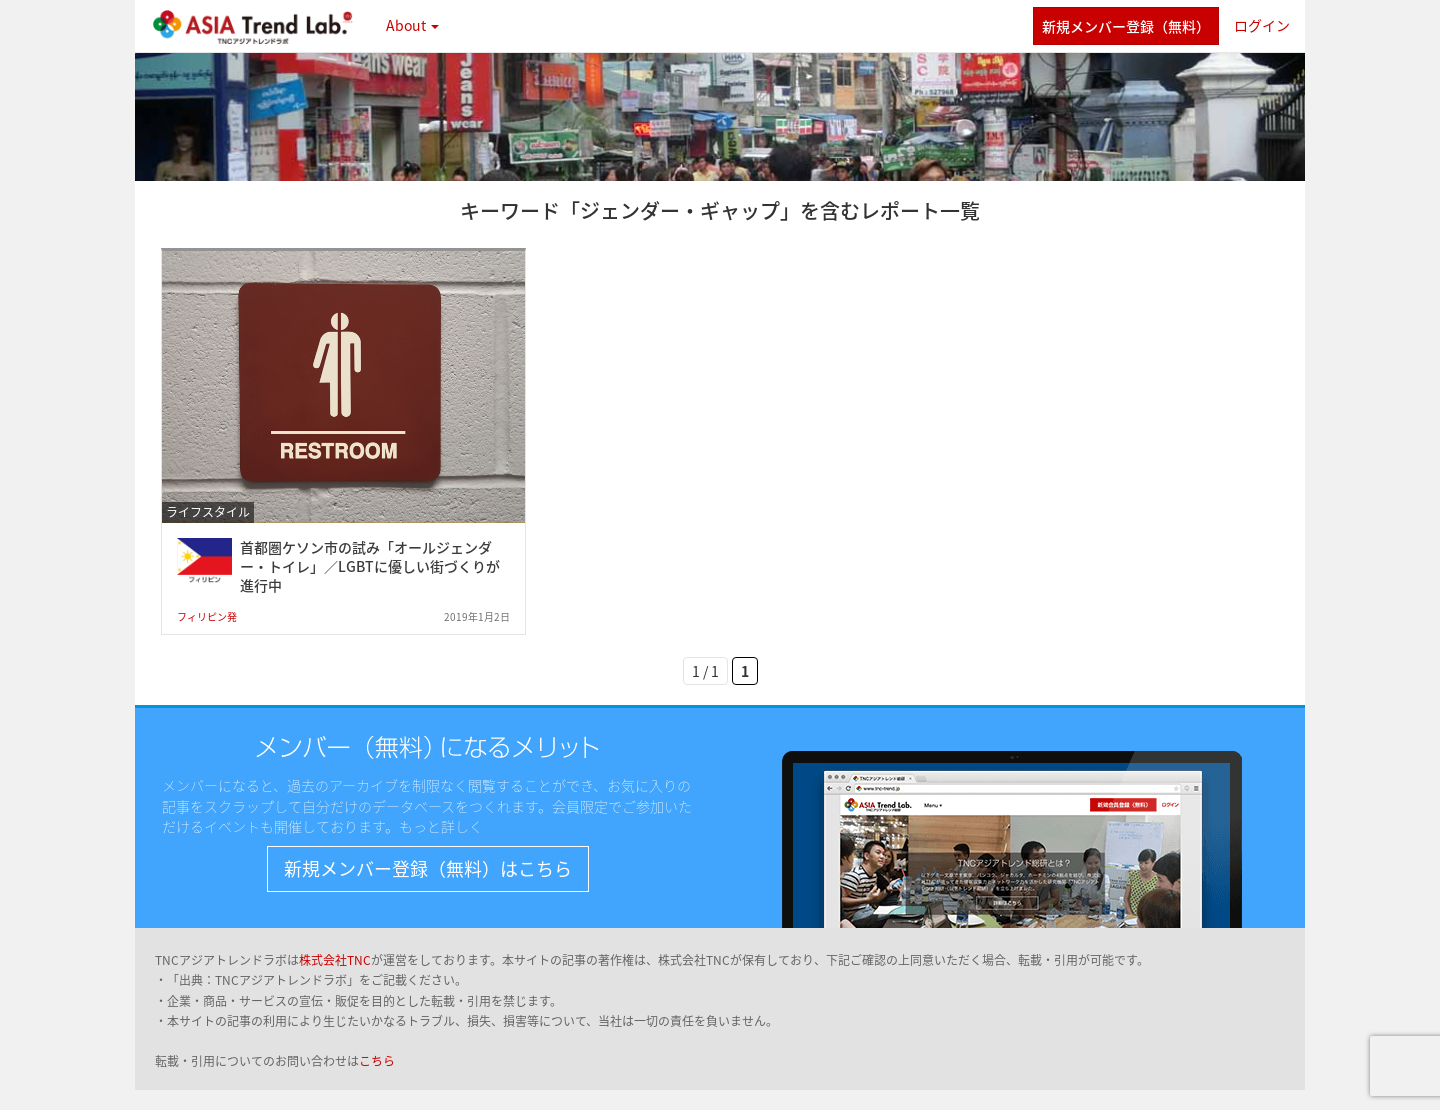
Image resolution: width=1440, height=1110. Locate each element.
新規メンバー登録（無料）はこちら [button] (428, 868)
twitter (1007, 26)
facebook (962, 26)
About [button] (412, 25)
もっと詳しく (441, 826)
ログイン (1262, 25)
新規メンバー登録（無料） (1126, 26)
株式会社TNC (335, 960)
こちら (377, 1061)
